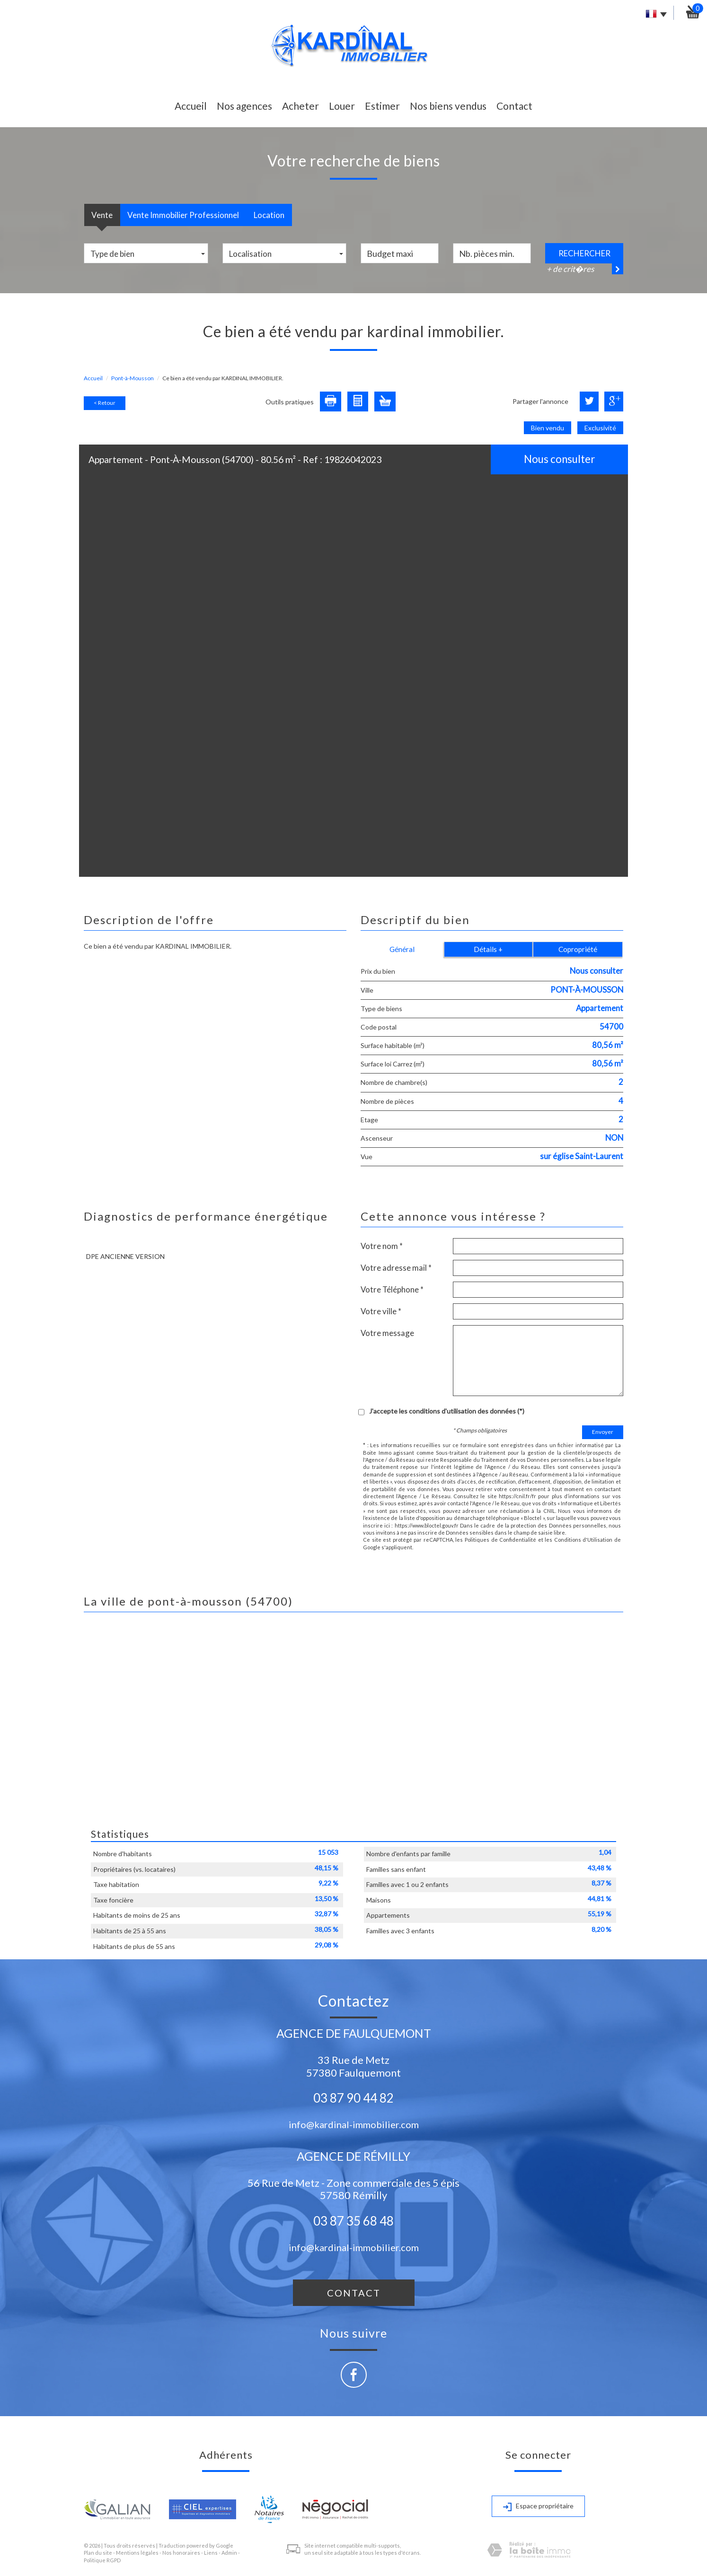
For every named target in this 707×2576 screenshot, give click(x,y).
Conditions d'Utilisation (583, 1540)
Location (269, 215)
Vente (102, 215)
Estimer (382, 106)
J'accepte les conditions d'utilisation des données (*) (446, 1411)
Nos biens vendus (448, 106)
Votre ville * (381, 1311)
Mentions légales (137, 2553)
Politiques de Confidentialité (500, 1540)
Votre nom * (382, 1246)
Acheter (300, 106)
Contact (514, 106)
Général (402, 949)
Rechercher (584, 253)
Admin (229, 2553)
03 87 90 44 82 (353, 2097)
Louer (342, 106)
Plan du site (98, 2553)
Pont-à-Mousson (132, 378)
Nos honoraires (181, 2553)
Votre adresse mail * (396, 1268)
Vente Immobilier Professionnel (183, 215)
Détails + (488, 949)
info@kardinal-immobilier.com (354, 2124)
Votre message (387, 1333)
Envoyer (602, 1431)
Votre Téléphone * (392, 1289)
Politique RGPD (102, 2560)
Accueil (191, 106)
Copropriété (577, 949)
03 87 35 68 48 (353, 2220)
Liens (211, 2553)
